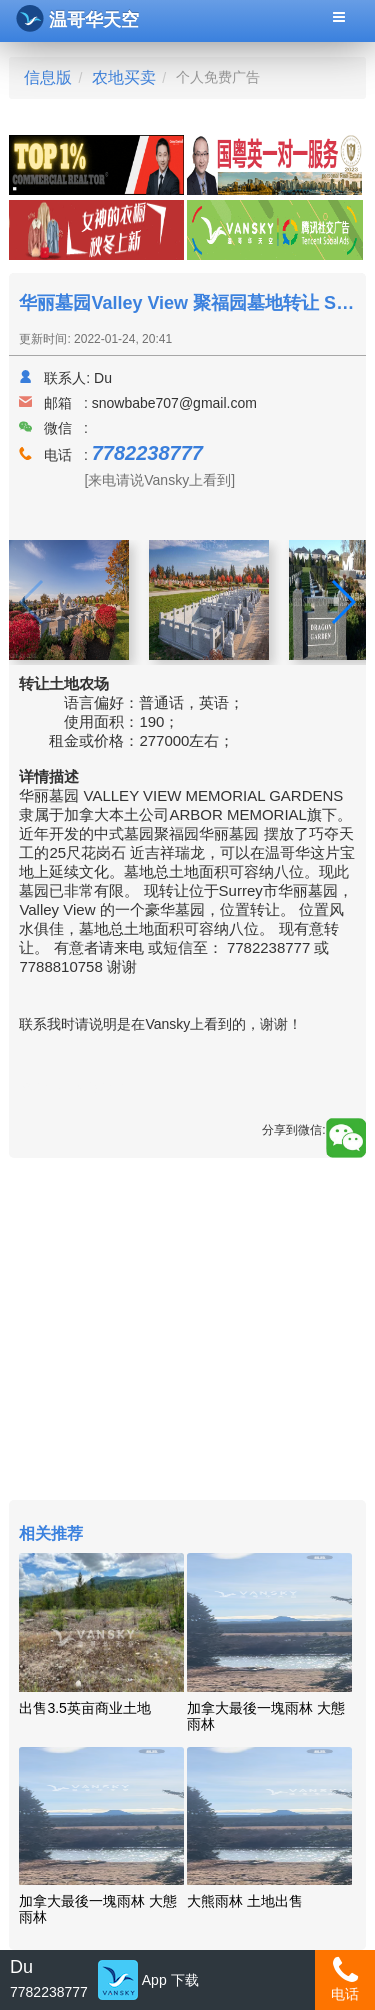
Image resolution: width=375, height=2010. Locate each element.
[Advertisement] (187, 1331)
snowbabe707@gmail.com (174, 403)
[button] (342, 602)
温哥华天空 (77, 18)
